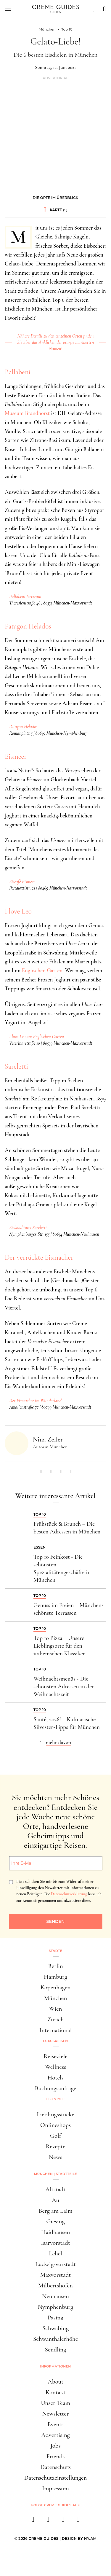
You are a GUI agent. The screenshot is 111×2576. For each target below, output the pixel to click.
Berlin (55, 1966)
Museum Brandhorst (27, 413)
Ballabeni (17, 372)
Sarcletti (16, 1066)
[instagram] (48, 2520)
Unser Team (55, 2403)
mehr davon (58, 1742)
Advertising (55, 2435)
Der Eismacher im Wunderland (35, 1401)
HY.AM (90, 2538)
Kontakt (56, 2392)
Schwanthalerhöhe (55, 2339)
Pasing (55, 2317)
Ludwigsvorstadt (55, 2264)
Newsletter (55, 2413)
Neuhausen (55, 2296)
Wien (55, 2008)
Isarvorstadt (55, 2242)
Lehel (55, 2253)
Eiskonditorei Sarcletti (27, 1228)
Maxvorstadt (55, 2275)
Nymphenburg (55, 2307)
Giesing (55, 2221)
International (55, 2030)
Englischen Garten (42, 970)
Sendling (55, 2349)
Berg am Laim (55, 2210)
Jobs (55, 2445)
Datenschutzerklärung (69, 1893)
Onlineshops (55, 2125)
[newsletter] (78, 2520)
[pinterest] (63, 2520)
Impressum (55, 2488)
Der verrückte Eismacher (39, 1257)
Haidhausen (55, 2232)
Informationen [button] (55, 2366)
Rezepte (55, 2146)
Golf (55, 2135)
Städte (55, 1951)
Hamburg (55, 1976)
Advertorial (55, 78)
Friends (55, 2456)
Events (55, 2424)
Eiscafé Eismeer (22, 882)
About (55, 2381)
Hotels (55, 2077)
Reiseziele (55, 2056)
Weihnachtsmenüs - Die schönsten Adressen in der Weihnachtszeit (63, 1686)
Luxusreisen (55, 2041)
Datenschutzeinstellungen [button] (55, 2477)
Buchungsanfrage (55, 2088)
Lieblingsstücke (55, 2114)
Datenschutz (55, 2467)
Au (55, 2200)
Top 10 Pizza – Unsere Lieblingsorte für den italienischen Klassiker (59, 1646)
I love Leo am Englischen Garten (36, 1037)
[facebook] (33, 2520)
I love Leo (18, 911)
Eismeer (16, 756)
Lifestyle (55, 2099)
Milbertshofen (55, 2285)
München (55, 1998)
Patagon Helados (28, 626)
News (55, 2157)
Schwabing (55, 2328)
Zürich (55, 2019)
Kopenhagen (56, 1987)
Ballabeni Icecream (25, 596)
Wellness (55, 2067)
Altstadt (55, 2189)
